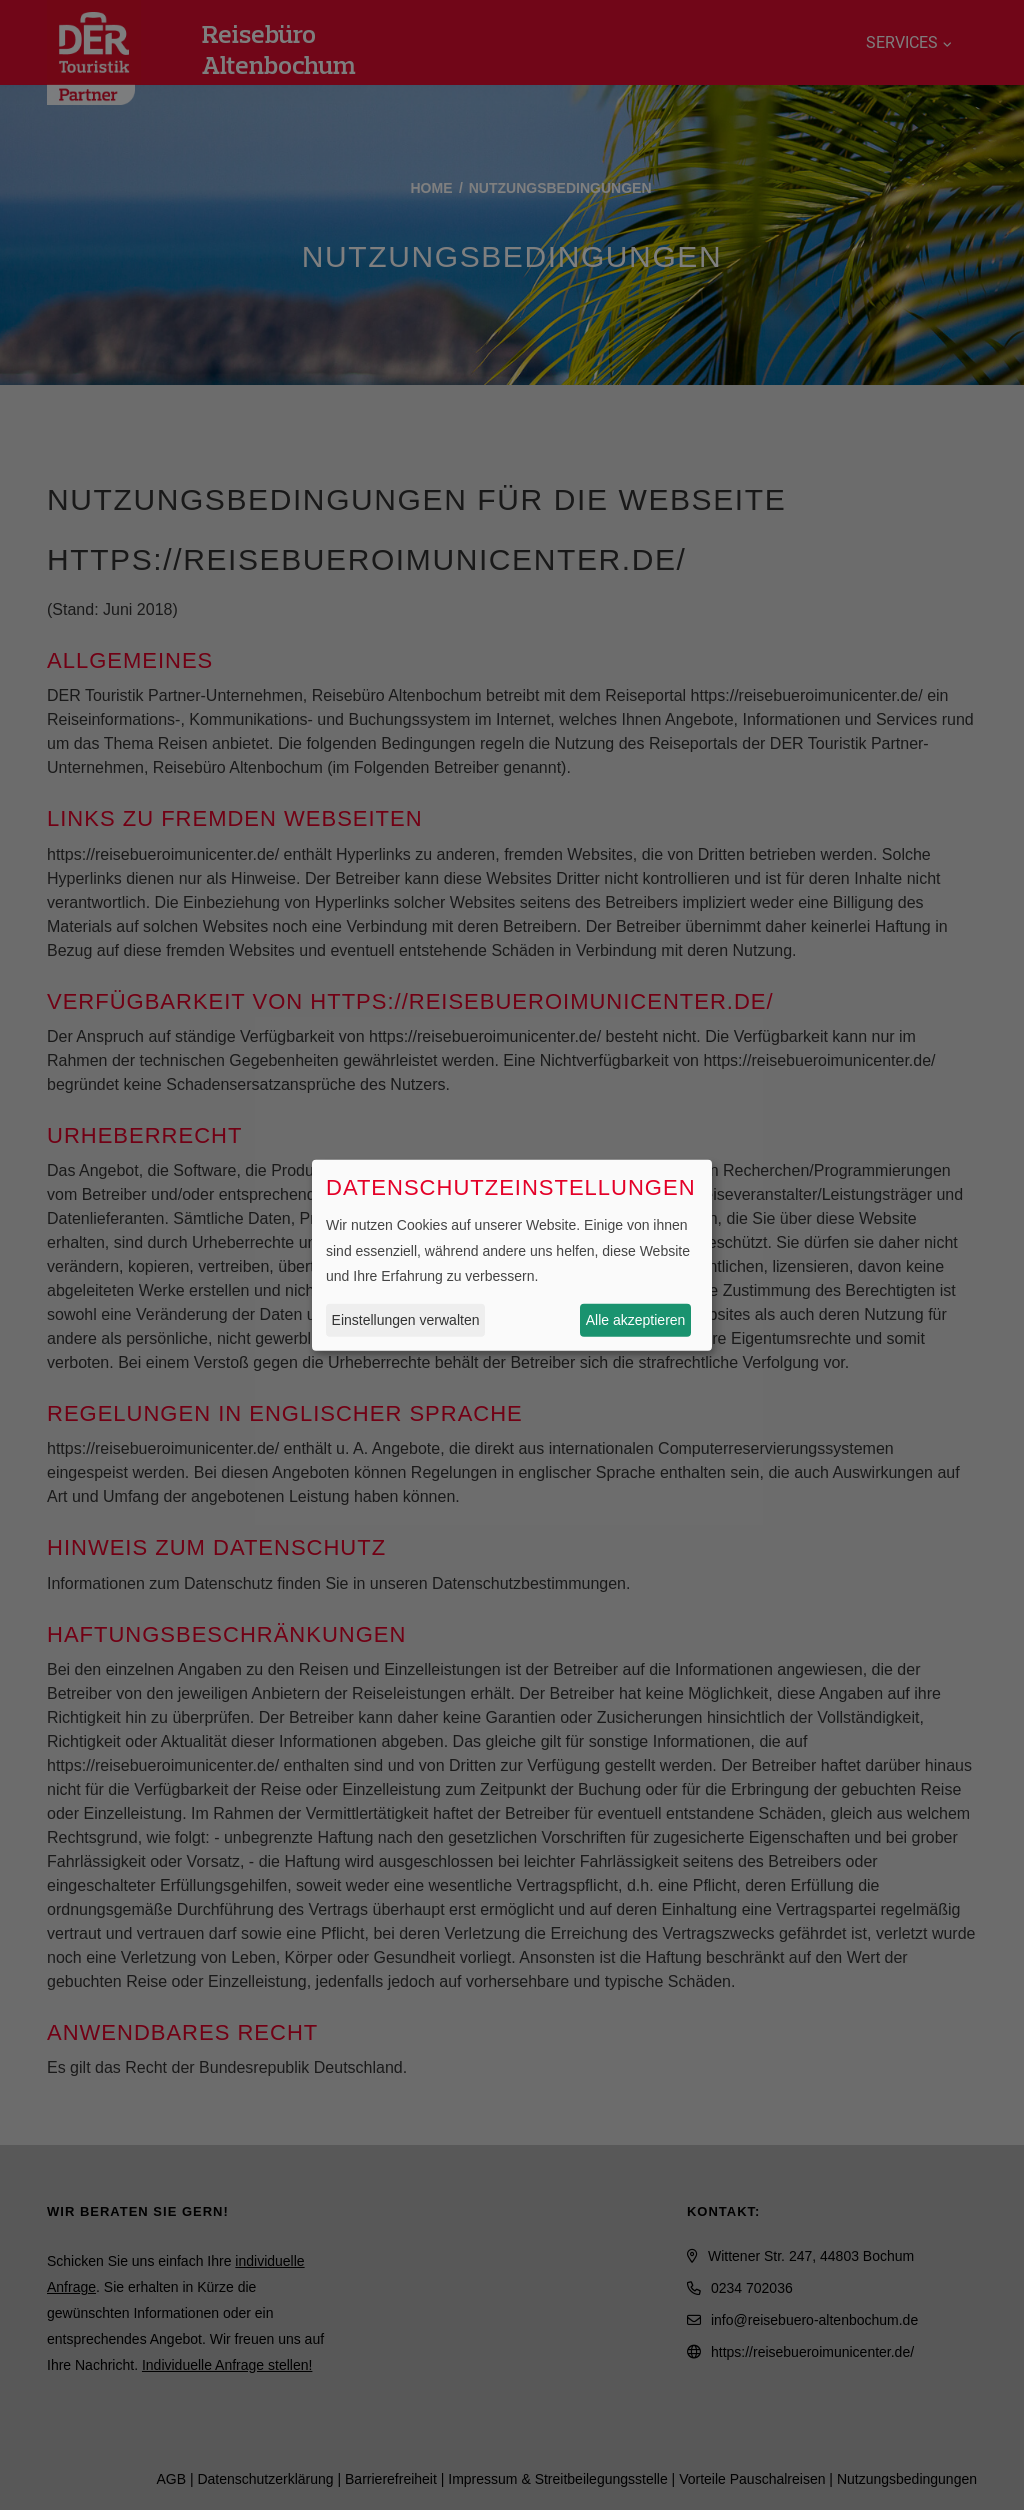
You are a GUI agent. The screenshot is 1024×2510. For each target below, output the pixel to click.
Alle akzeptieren (636, 1320)
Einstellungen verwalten (406, 1320)
